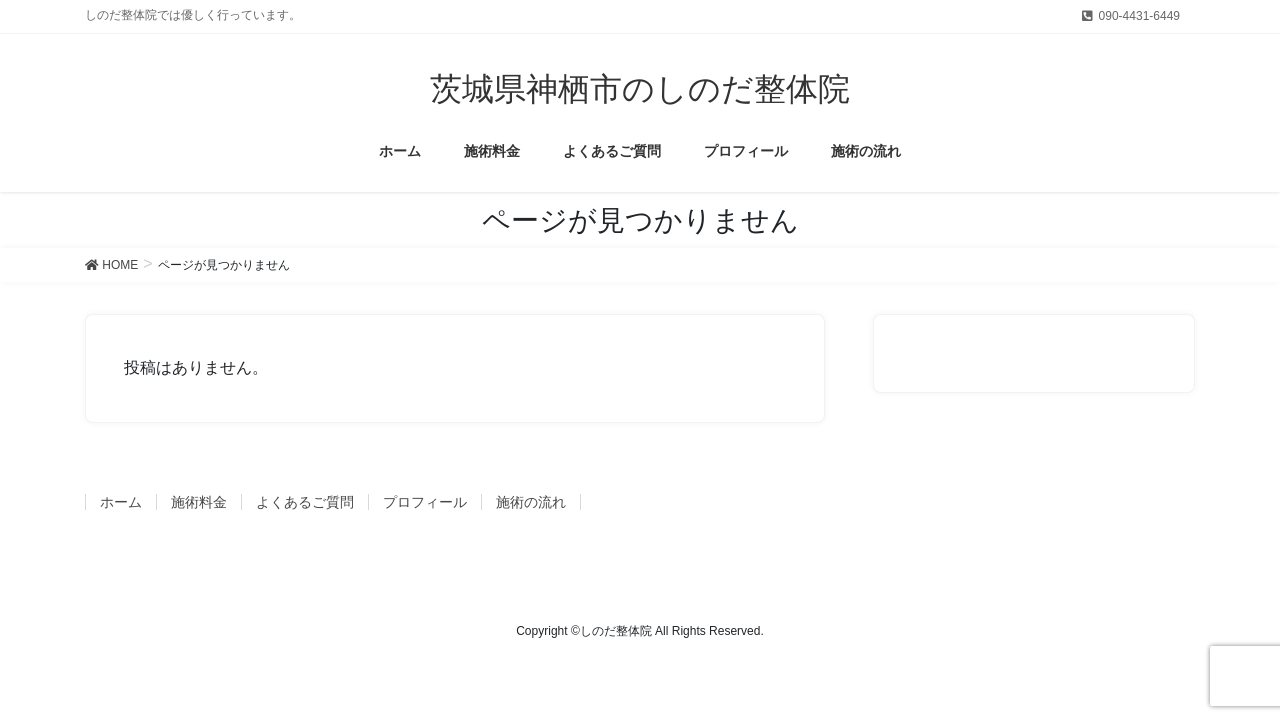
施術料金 (199, 502)
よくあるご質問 (305, 502)
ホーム (121, 502)
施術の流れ (531, 502)
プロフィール (425, 502)
